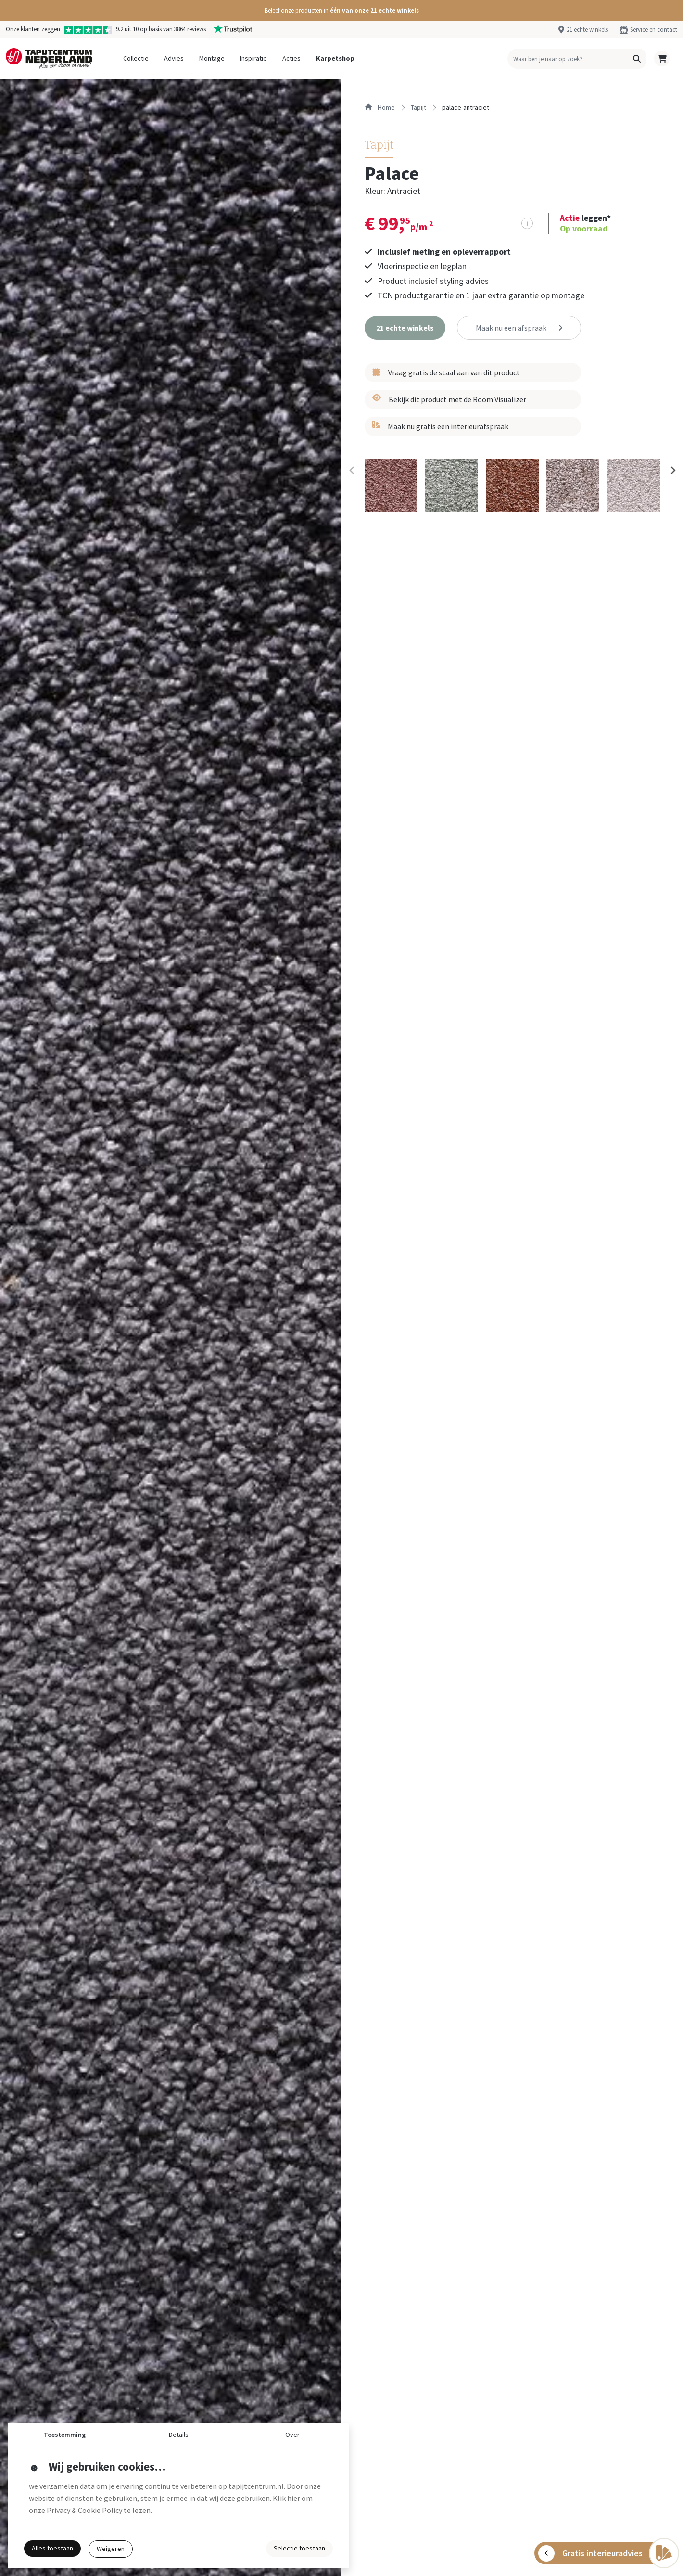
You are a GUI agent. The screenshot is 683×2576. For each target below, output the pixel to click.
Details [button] (179, 2434)
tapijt (418, 107)
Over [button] (292, 2434)
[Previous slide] (352, 470)
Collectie (136, 58)
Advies (174, 58)
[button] (341, 10)
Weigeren (111, 2548)
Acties (291, 58)
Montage (212, 58)
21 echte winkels (587, 29)
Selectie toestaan (299, 2548)
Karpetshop (335, 58)
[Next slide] (672, 470)
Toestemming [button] (65, 2434)
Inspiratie (253, 58)
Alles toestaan (52, 2548)
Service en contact (653, 29)
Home (380, 107)
